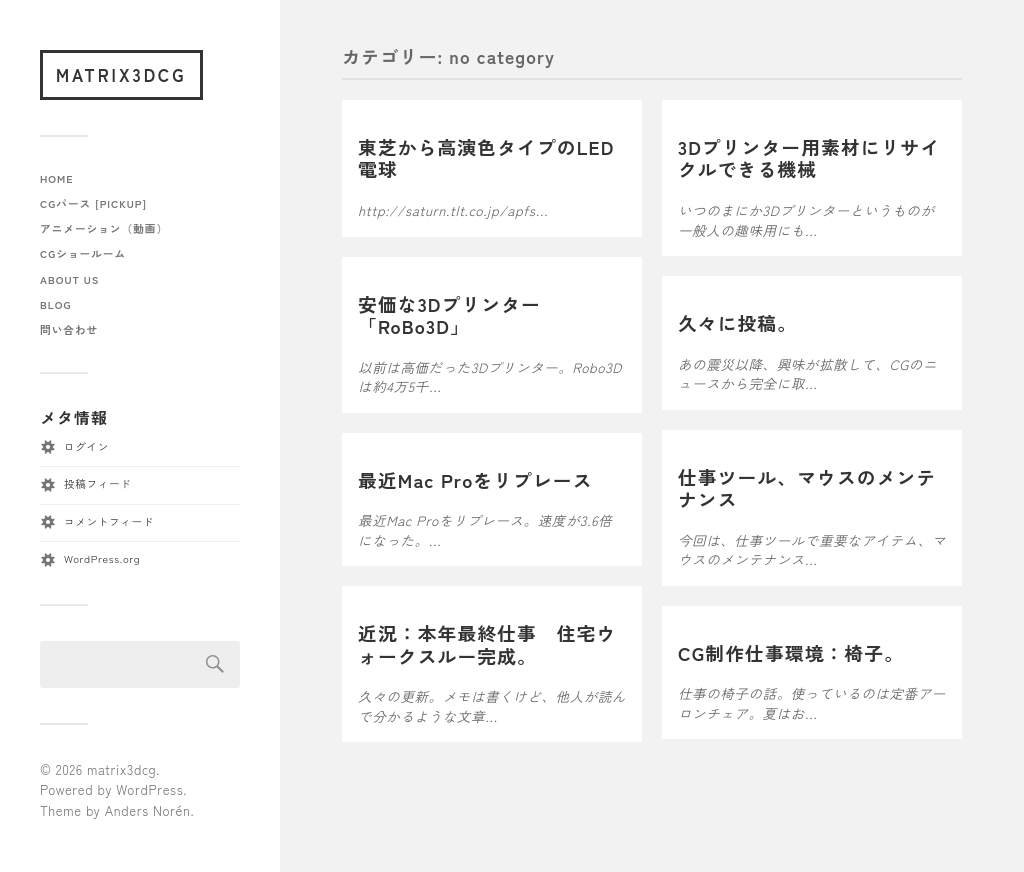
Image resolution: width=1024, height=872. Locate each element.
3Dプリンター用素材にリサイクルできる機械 (809, 158)
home (57, 178)
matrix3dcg (121, 74)
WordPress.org (102, 558)
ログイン (86, 446)
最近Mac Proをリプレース (475, 479)
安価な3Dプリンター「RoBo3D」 (449, 315)
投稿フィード (97, 483)
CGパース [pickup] (93, 203)
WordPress (149, 789)
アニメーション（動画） (104, 228)
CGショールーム (83, 253)
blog (55, 304)
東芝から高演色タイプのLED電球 (486, 158)
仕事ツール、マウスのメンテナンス (807, 488)
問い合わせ (69, 329)
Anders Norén (148, 810)
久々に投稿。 (737, 322)
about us (69, 279)
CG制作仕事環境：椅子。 (791, 652)
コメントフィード (109, 521)
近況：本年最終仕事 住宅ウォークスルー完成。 (487, 644)
